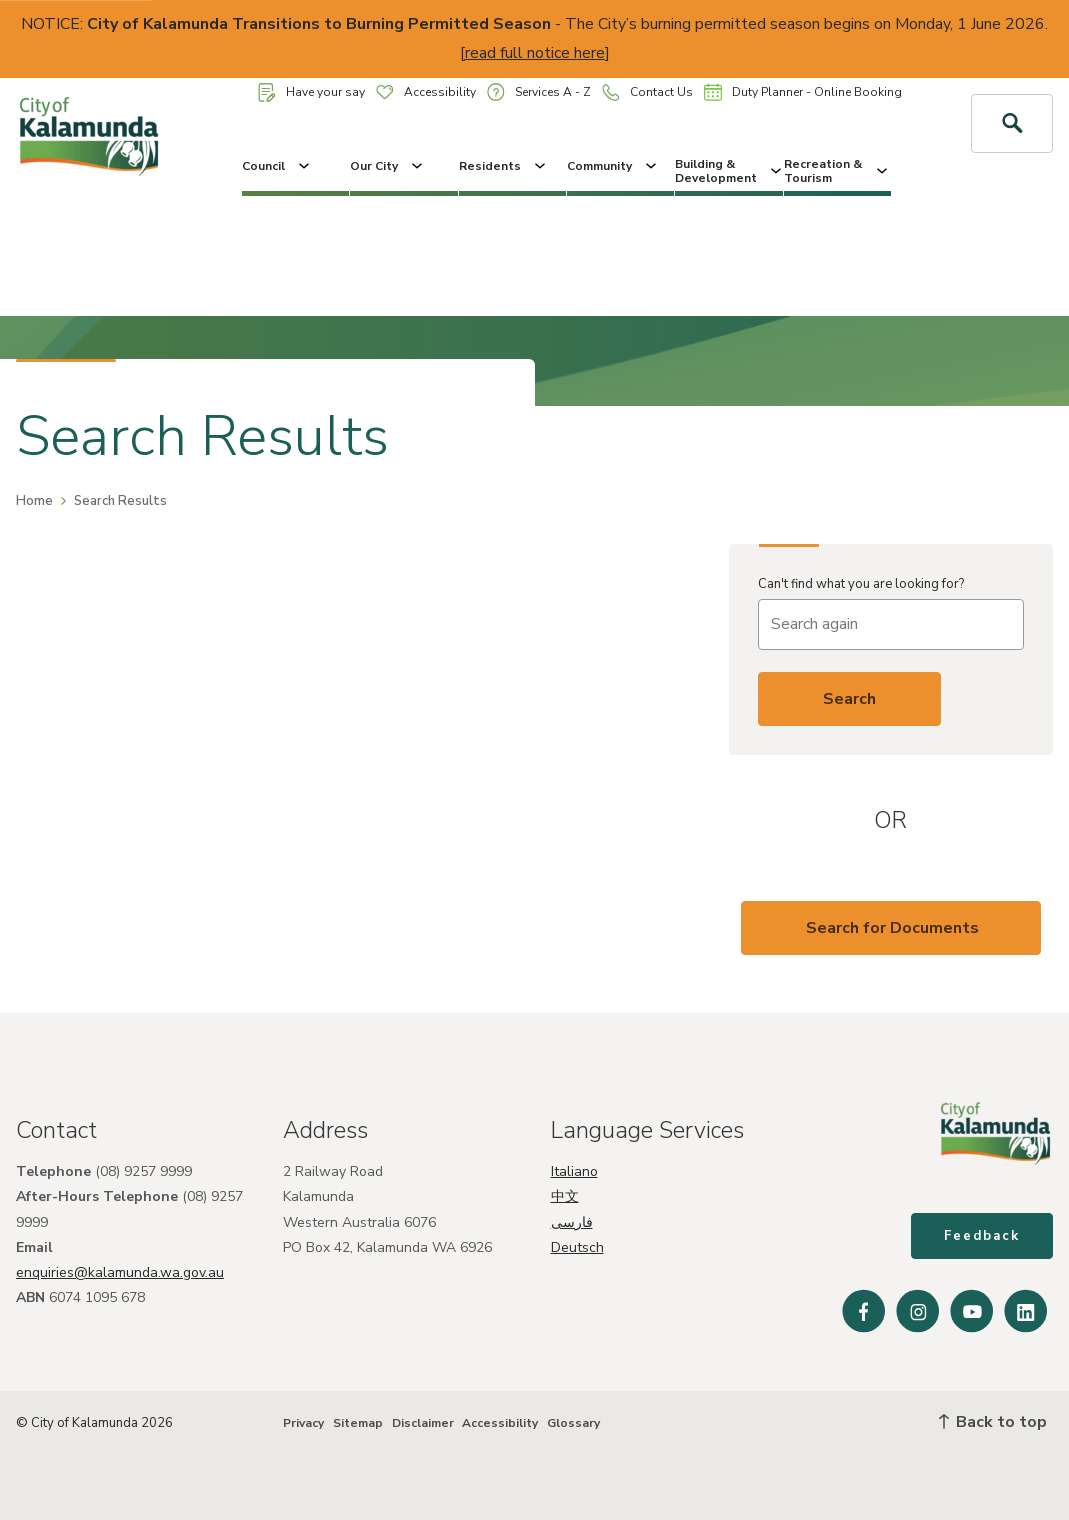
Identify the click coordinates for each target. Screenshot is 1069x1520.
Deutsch (577, 1247)
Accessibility (426, 92)
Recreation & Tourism (837, 171)
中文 (565, 1196)
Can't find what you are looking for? (861, 584)
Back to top (993, 1422)
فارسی (572, 1222)
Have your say (311, 92)
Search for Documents (892, 928)
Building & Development (728, 171)
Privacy (303, 1423)
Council (277, 166)
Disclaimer (423, 1423)
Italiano (574, 1171)
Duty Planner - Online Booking (803, 92)
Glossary (573, 1423)
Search (849, 699)
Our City (388, 166)
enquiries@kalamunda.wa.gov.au (120, 1272)
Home (34, 501)
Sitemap (358, 1423)
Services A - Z (539, 91)
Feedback (982, 1236)
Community (613, 166)
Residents (504, 166)
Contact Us (647, 92)
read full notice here (535, 53)
